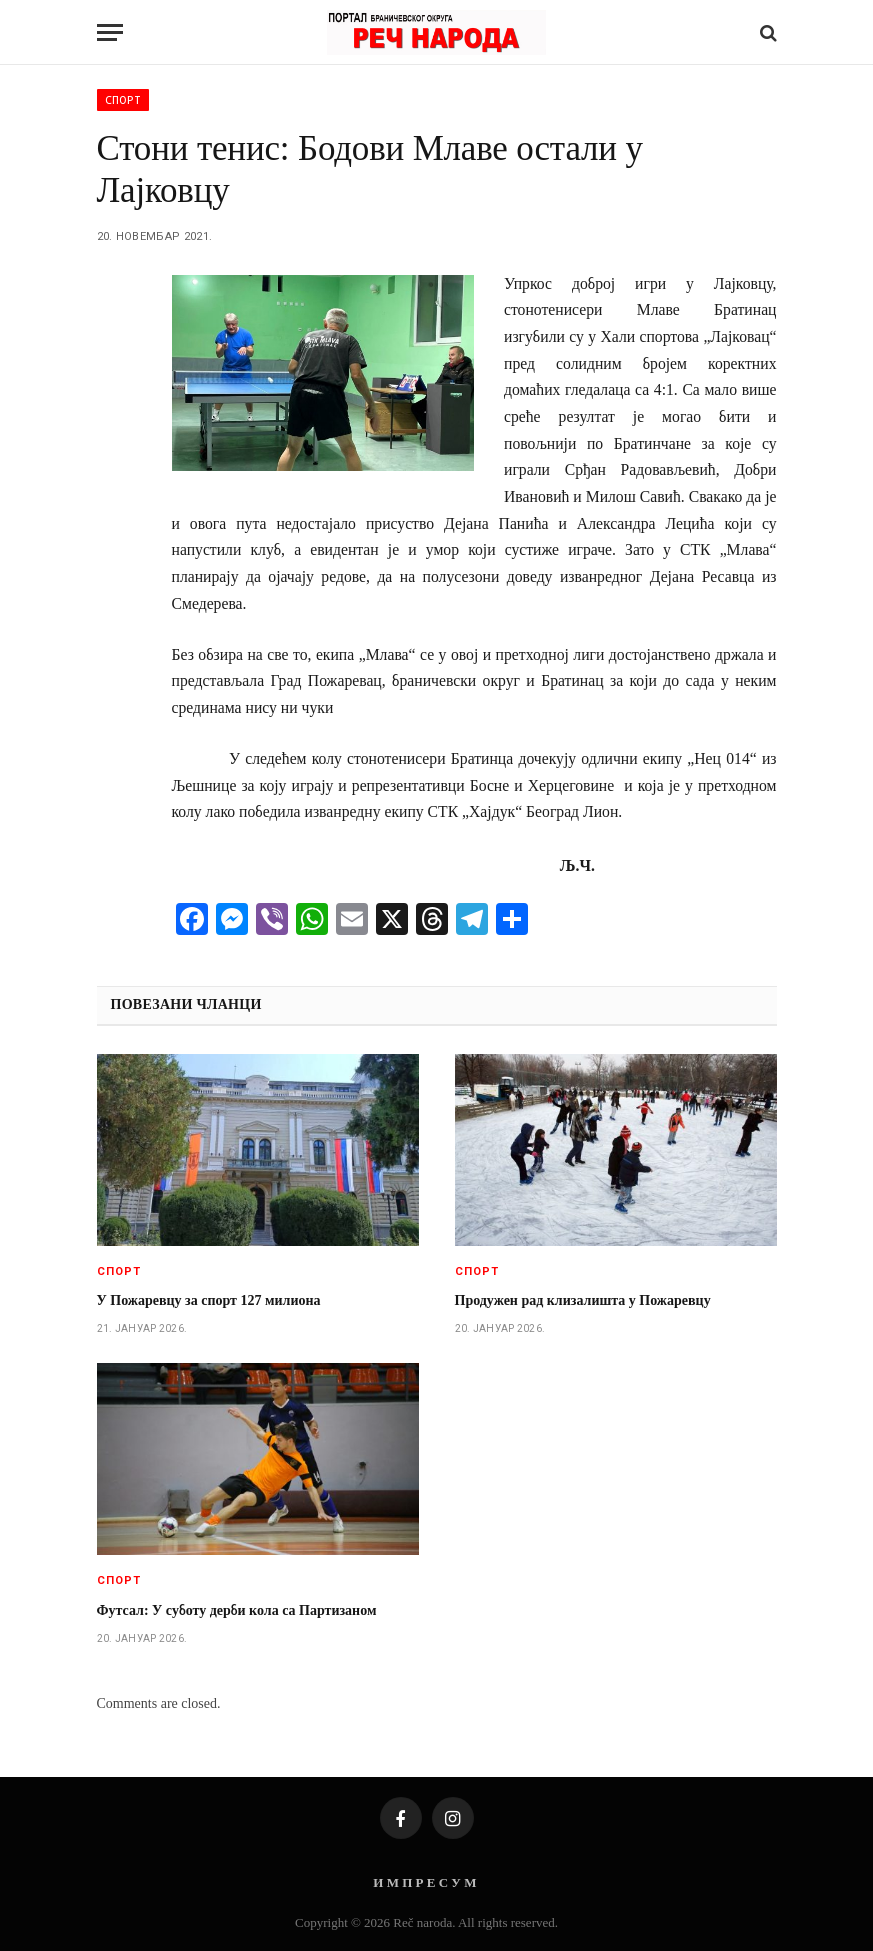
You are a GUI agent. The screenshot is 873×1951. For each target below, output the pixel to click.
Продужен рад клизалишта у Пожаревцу (583, 1300)
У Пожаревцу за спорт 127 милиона (209, 1300)
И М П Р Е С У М (424, 1882)
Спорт (123, 100)
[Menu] (110, 32)
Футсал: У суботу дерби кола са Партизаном (237, 1610)
